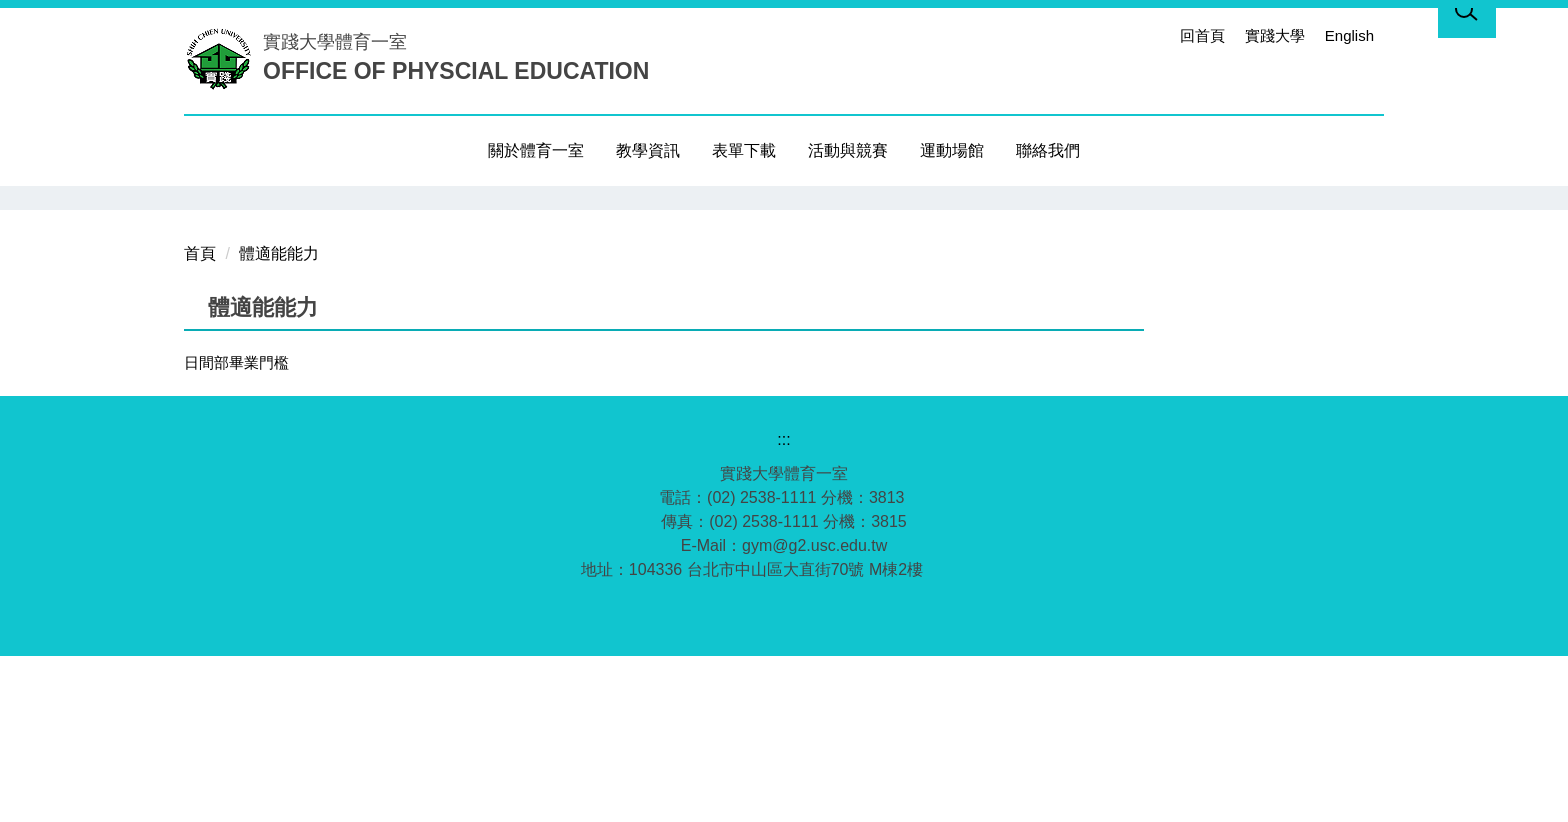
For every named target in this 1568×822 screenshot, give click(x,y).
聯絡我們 (1048, 150)
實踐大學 (1275, 35)
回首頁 (1202, 35)
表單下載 (744, 150)
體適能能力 (279, 419)
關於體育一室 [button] (536, 150)
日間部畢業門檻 (236, 528)
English (1349, 35)
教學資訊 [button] (648, 150)
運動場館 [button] (952, 150)
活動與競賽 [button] (848, 150)
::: (1153, 35)
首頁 (200, 419)
